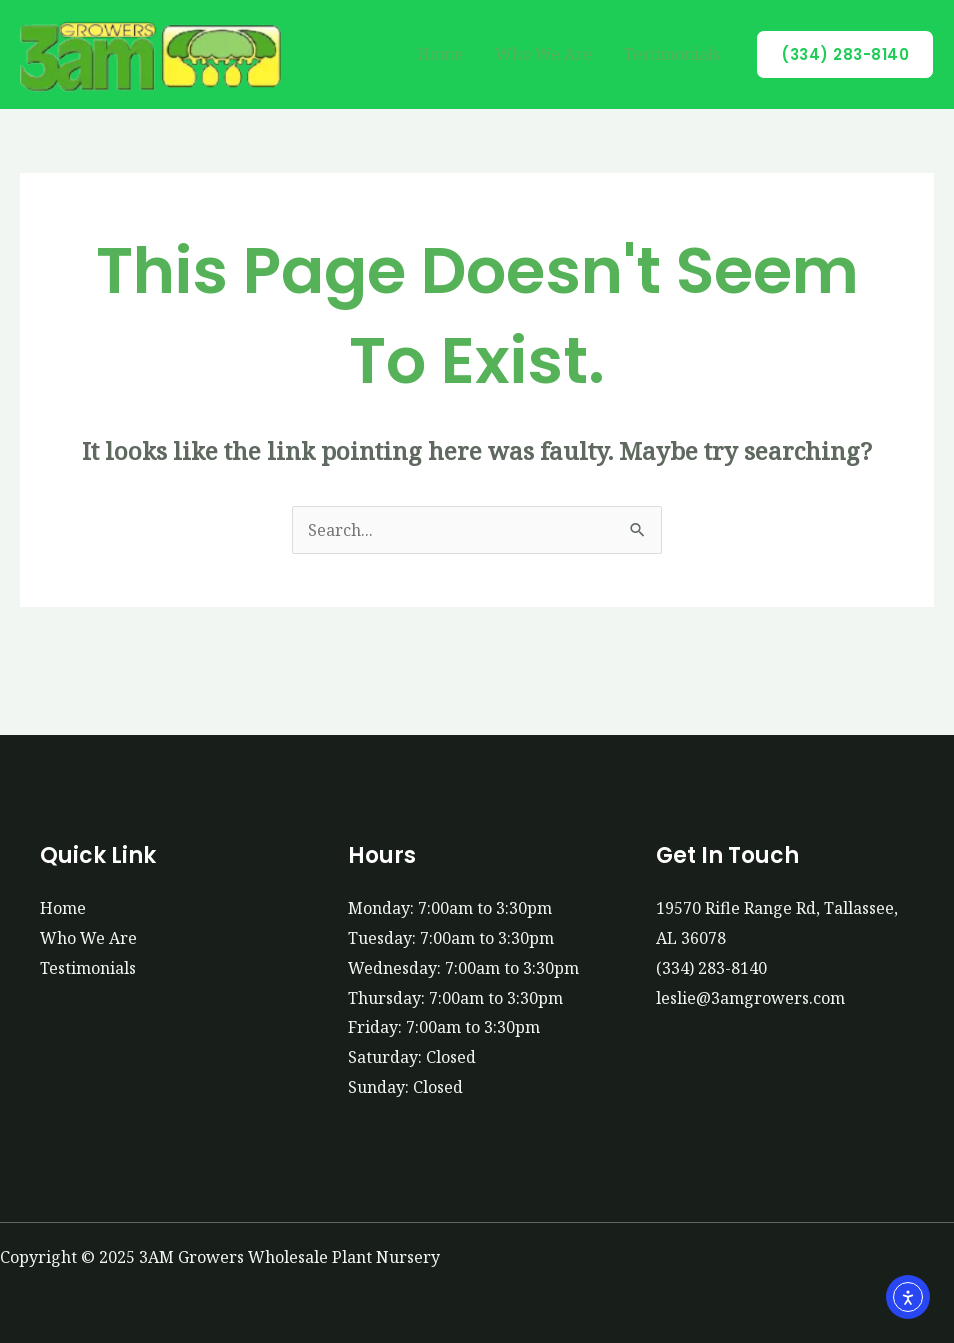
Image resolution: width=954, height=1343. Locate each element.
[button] (845, 54)
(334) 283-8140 (711, 968)
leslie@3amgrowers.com (750, 998)
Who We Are (543, 54)
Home (440, 54)
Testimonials (672, 54)
